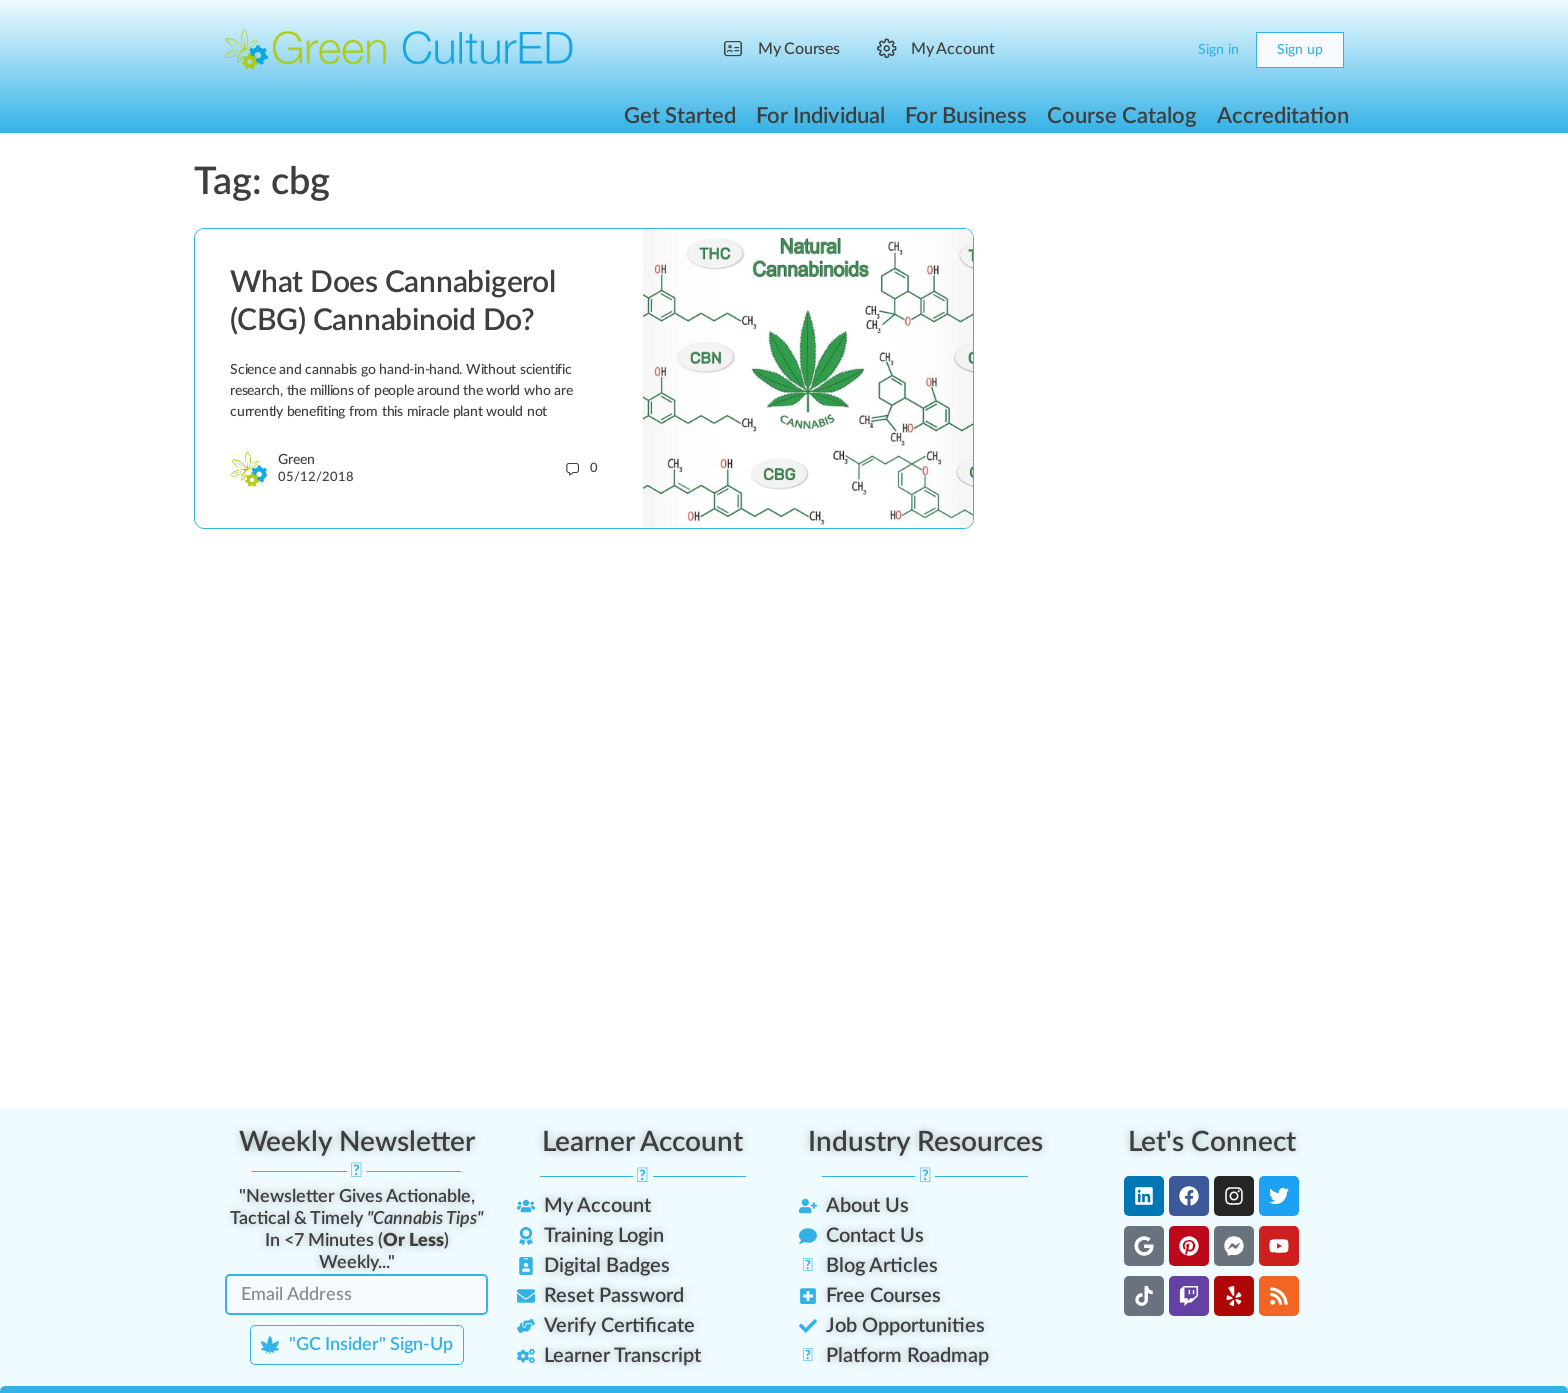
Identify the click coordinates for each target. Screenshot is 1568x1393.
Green (296, 460)
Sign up (1300, 50)
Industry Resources (925, 1142)
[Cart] (1166, 50)
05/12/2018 (316, 477)
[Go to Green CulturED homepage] (399, 49)
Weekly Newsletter (357, 1142)
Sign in (1218, 50)
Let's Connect (1212, 1142)
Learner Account (642, 1142)
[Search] (1126, 50)
